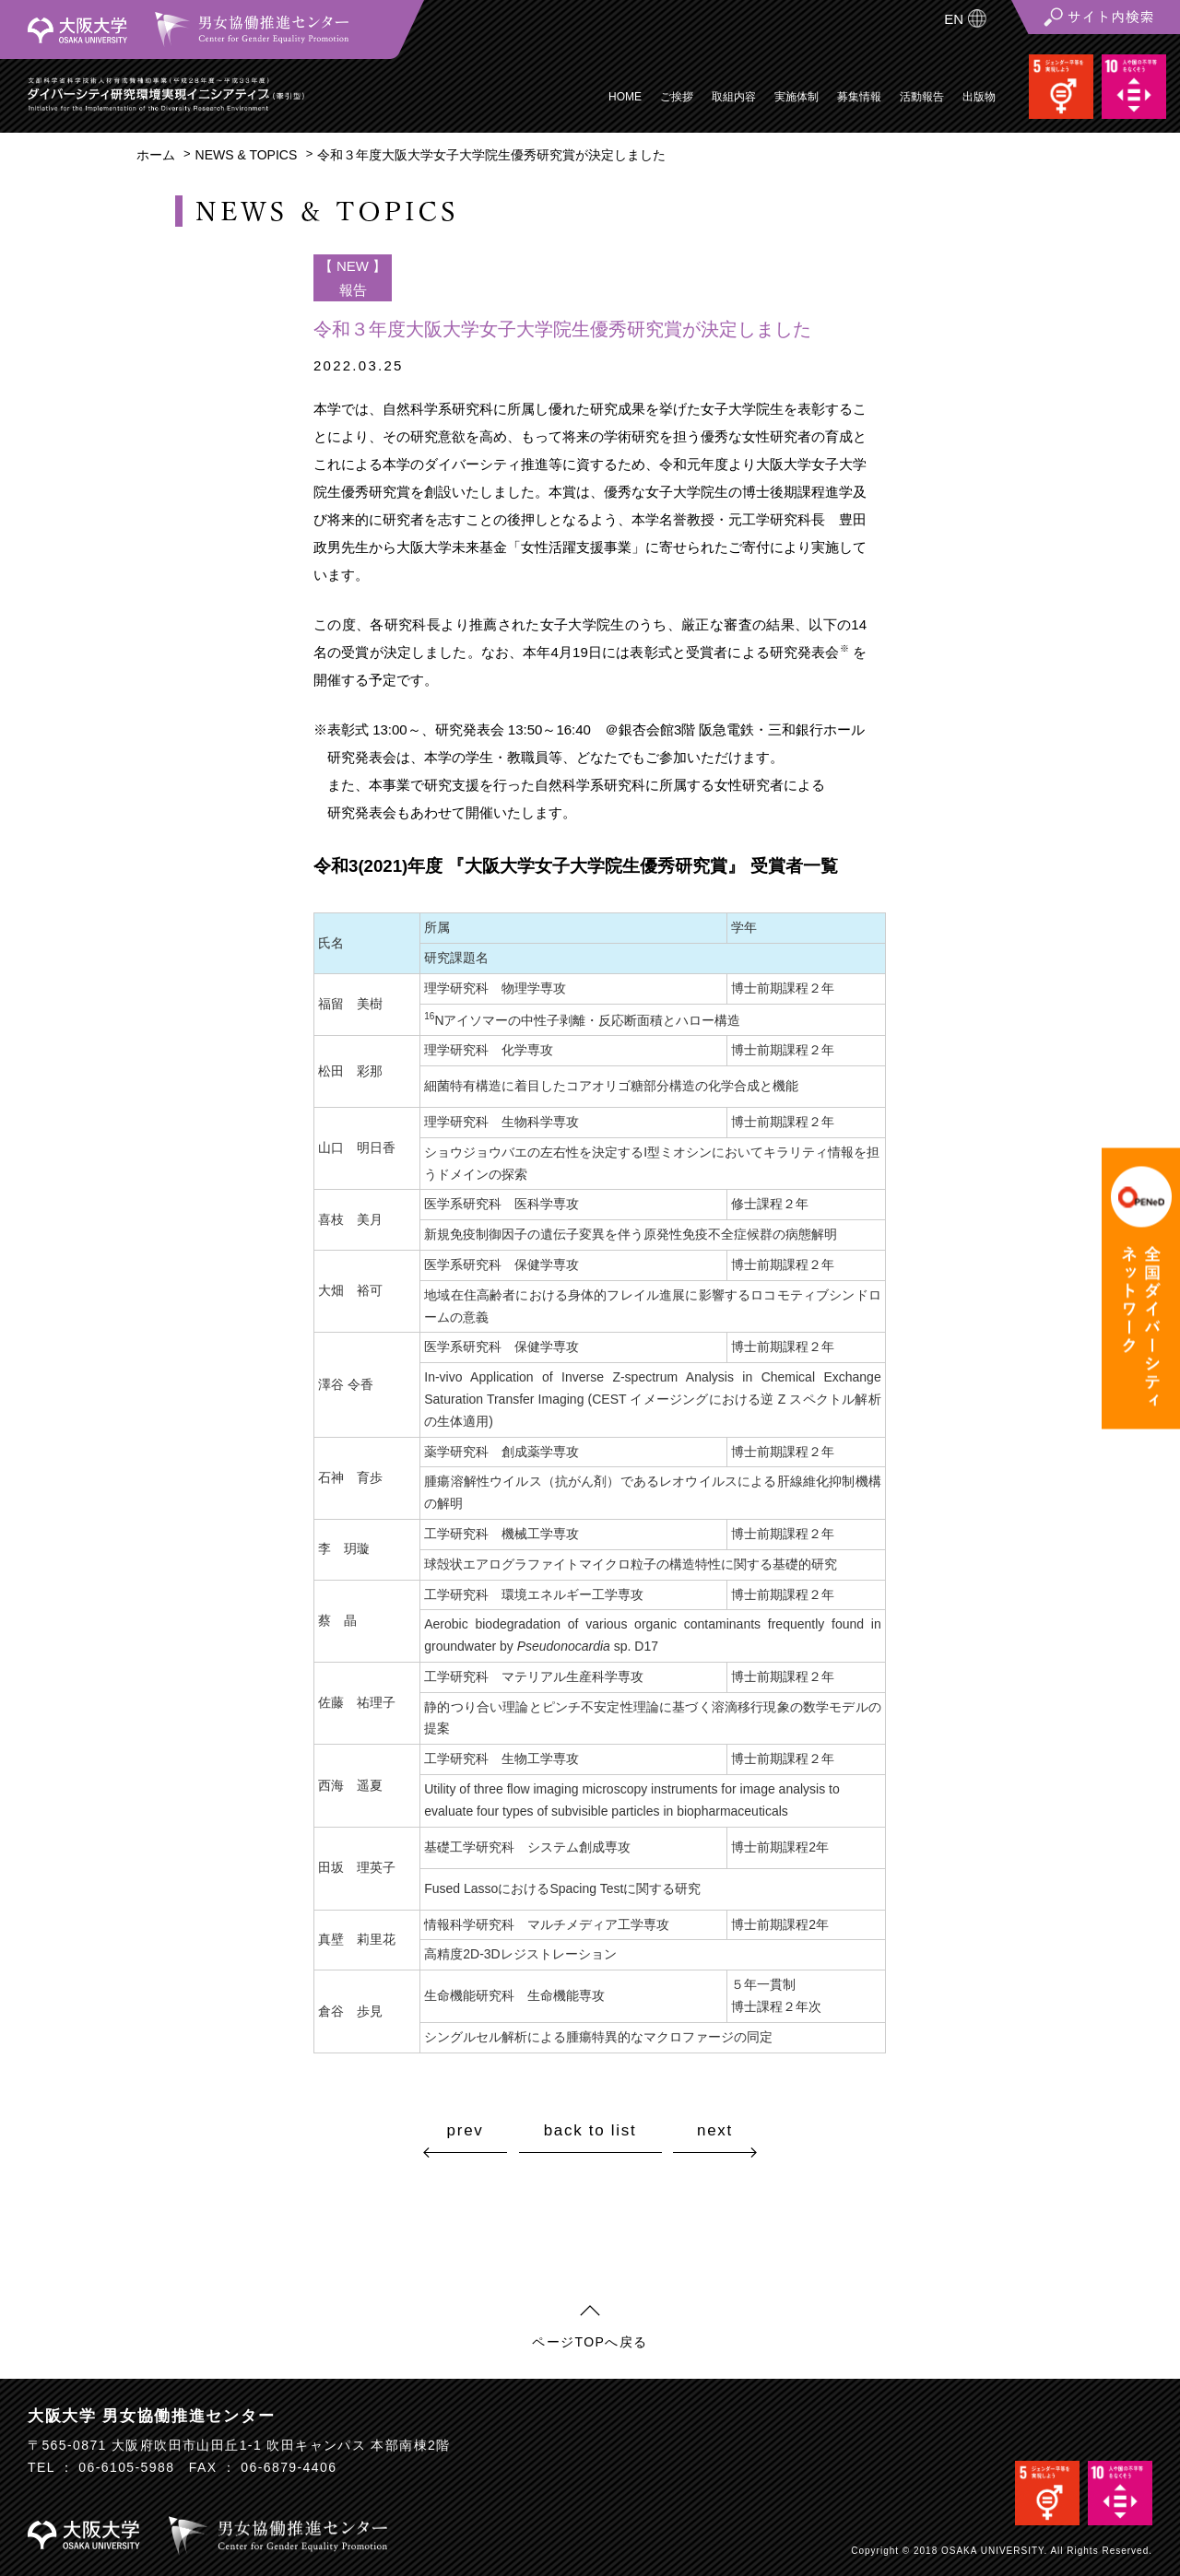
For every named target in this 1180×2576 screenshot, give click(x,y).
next (715, 2130)
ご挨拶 (676, 96)
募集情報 (859, 96)
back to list (590, 2131)
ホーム (155, 154)
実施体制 (796, 96)
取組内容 (734, 96)
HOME (625, 96)
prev (465, 2130)
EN (953, 19)
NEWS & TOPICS (246, 154)
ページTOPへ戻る (589, 2342)
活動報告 (922, 96)
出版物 (979, 96)
